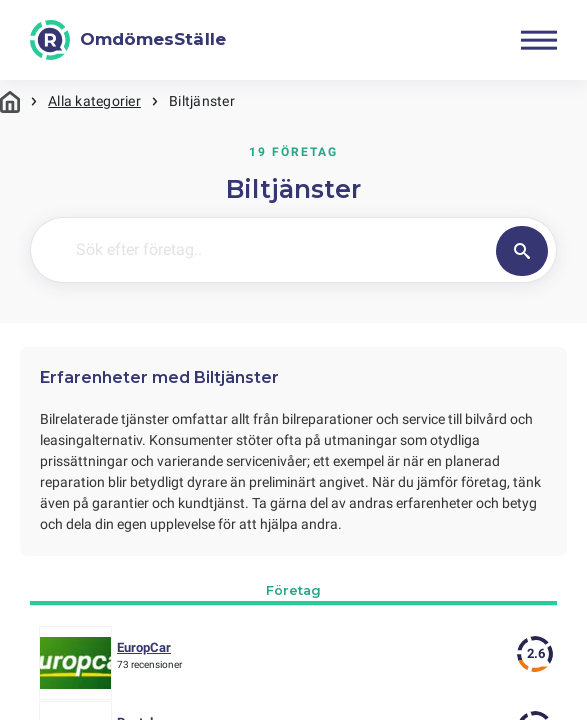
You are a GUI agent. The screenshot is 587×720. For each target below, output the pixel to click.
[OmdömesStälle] (128, 40)
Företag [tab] (293, 590)
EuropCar (144, 647)
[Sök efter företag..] (306, 250)
